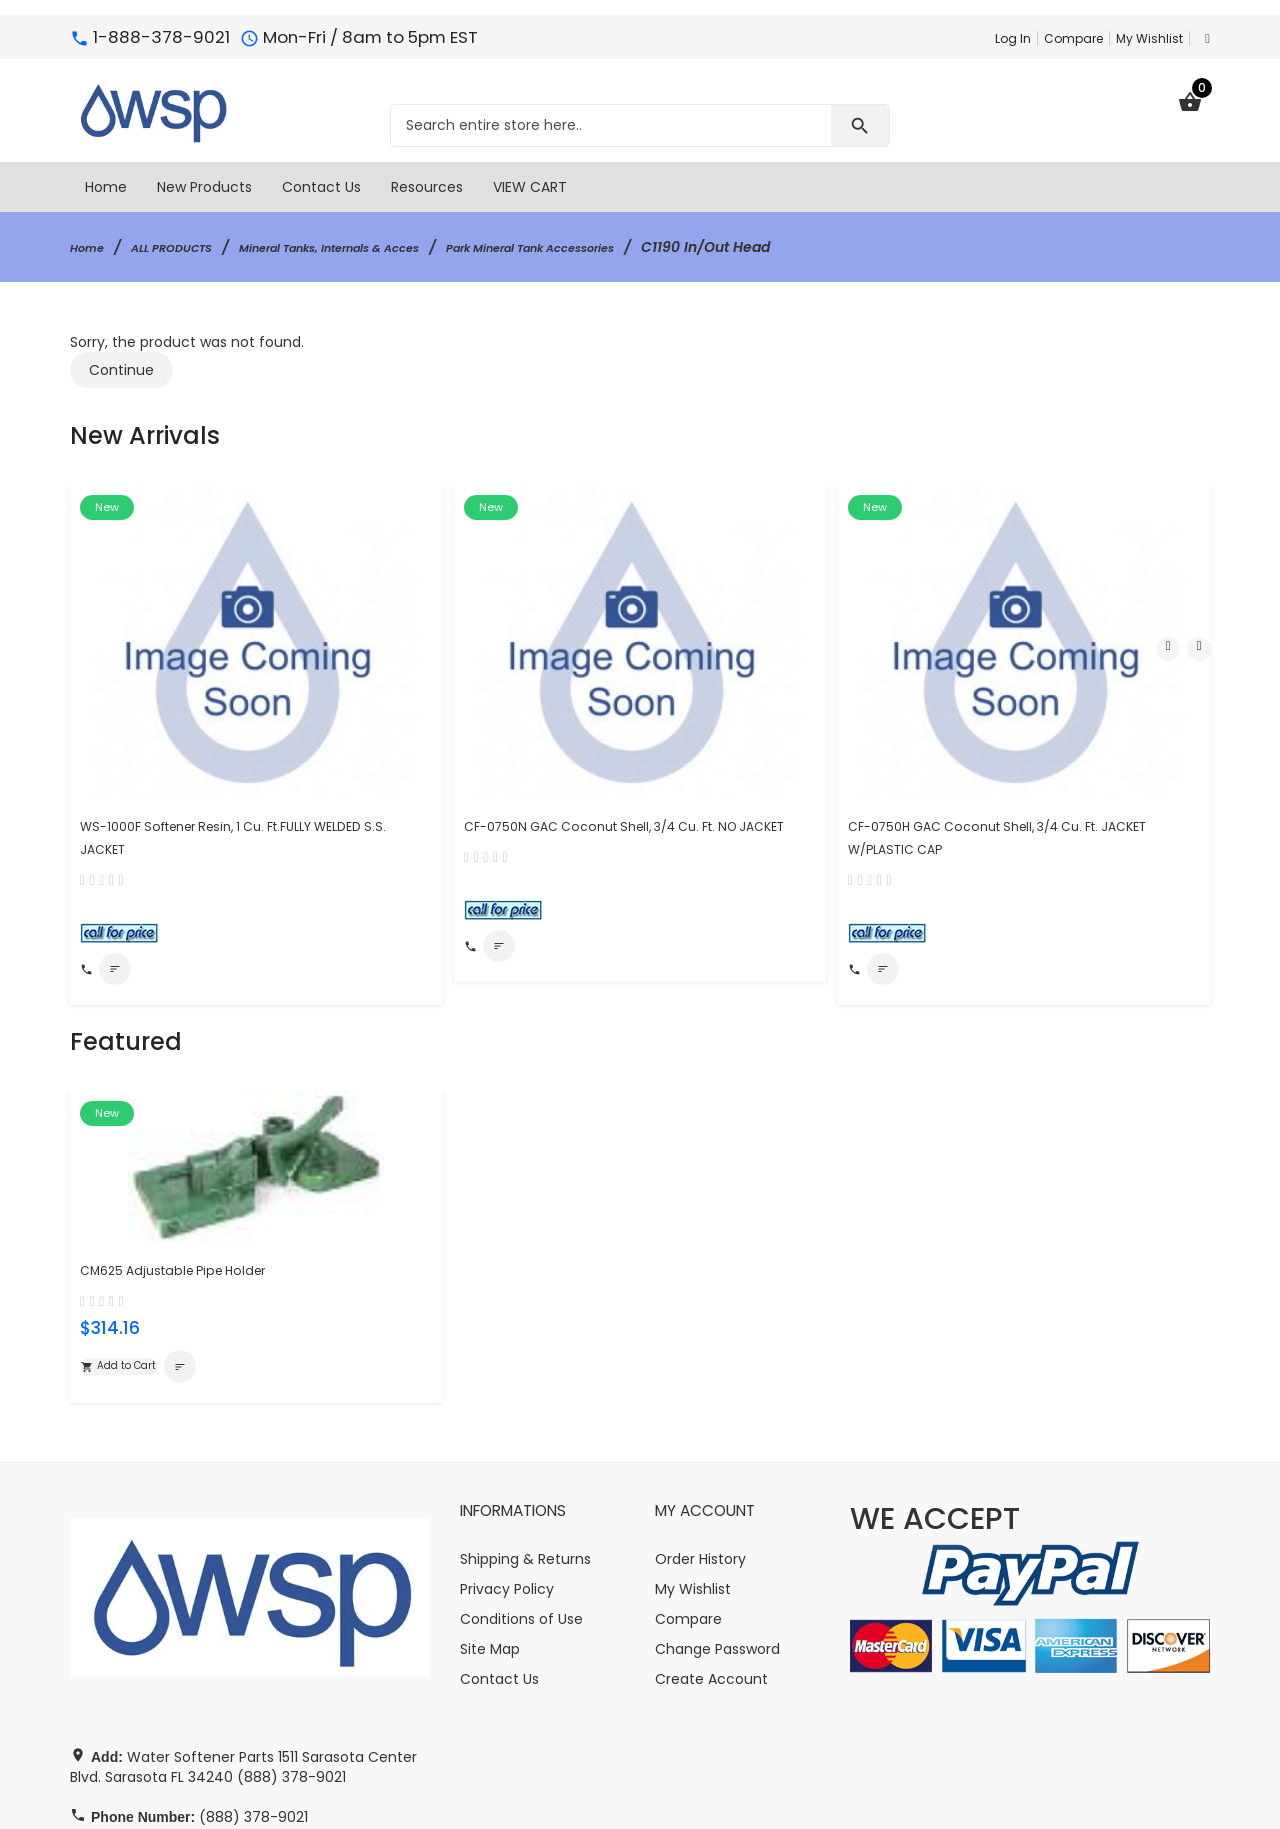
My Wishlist (1149, 38)
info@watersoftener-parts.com (247, 1715)
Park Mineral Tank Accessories (639, 247)
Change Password (717, 1507)
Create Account (711, 1537)
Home (91, 247)
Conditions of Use (521, 1477)
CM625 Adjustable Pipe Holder (192, 1121)
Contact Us (499, 1537)
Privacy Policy (507, 1447)
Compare (1073, 38)
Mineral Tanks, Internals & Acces (386, 247)
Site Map (490, 1507)
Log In (1013, 38)
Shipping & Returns (525, 1417)
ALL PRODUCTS (191, 247)
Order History (700, 1417)
